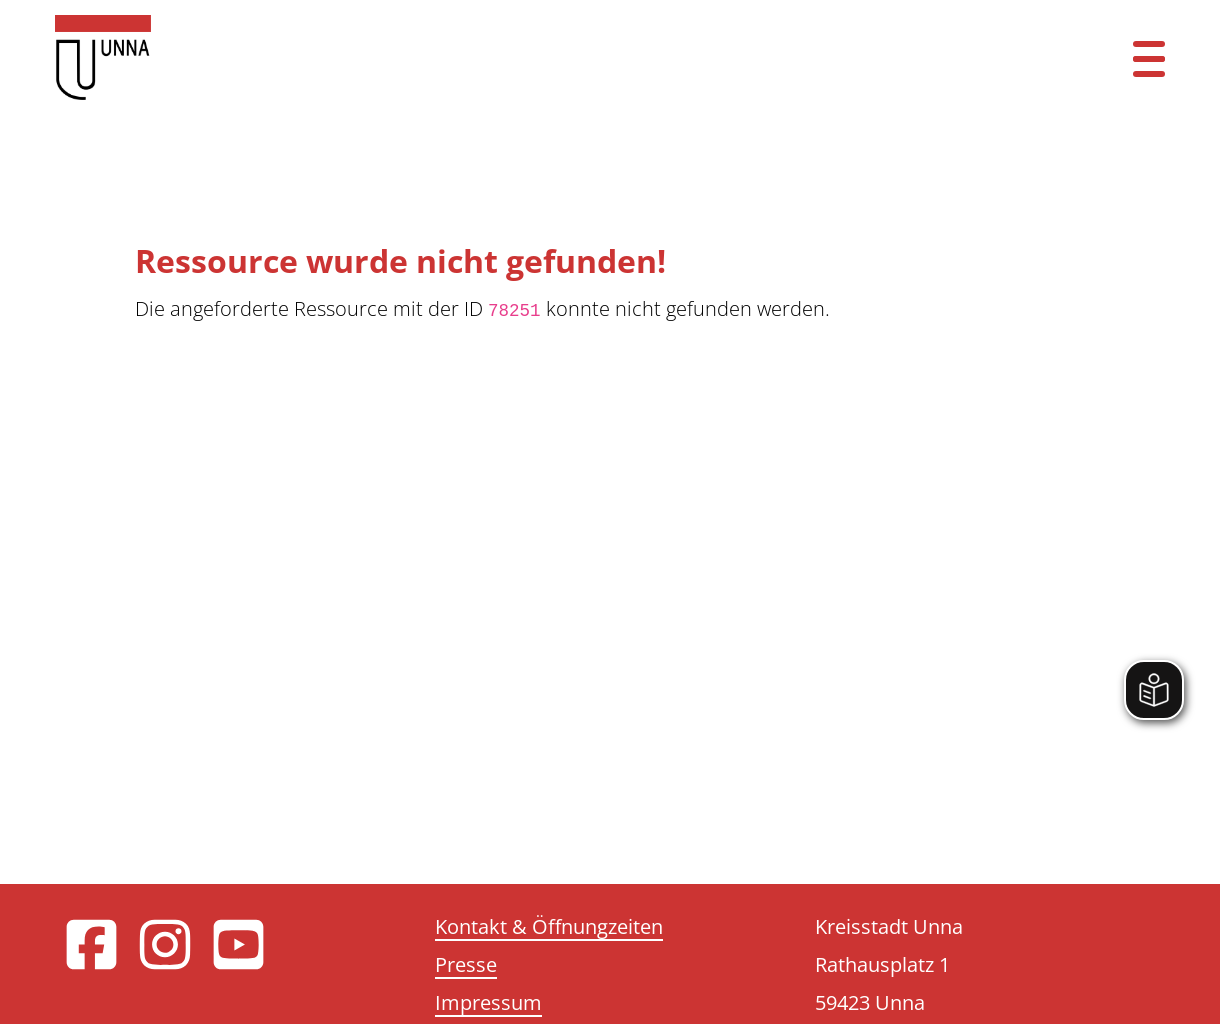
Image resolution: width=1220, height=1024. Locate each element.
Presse (466, 964)
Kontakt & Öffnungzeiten (549, 926)
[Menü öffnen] (1149, 57)
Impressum (488, 1002)
